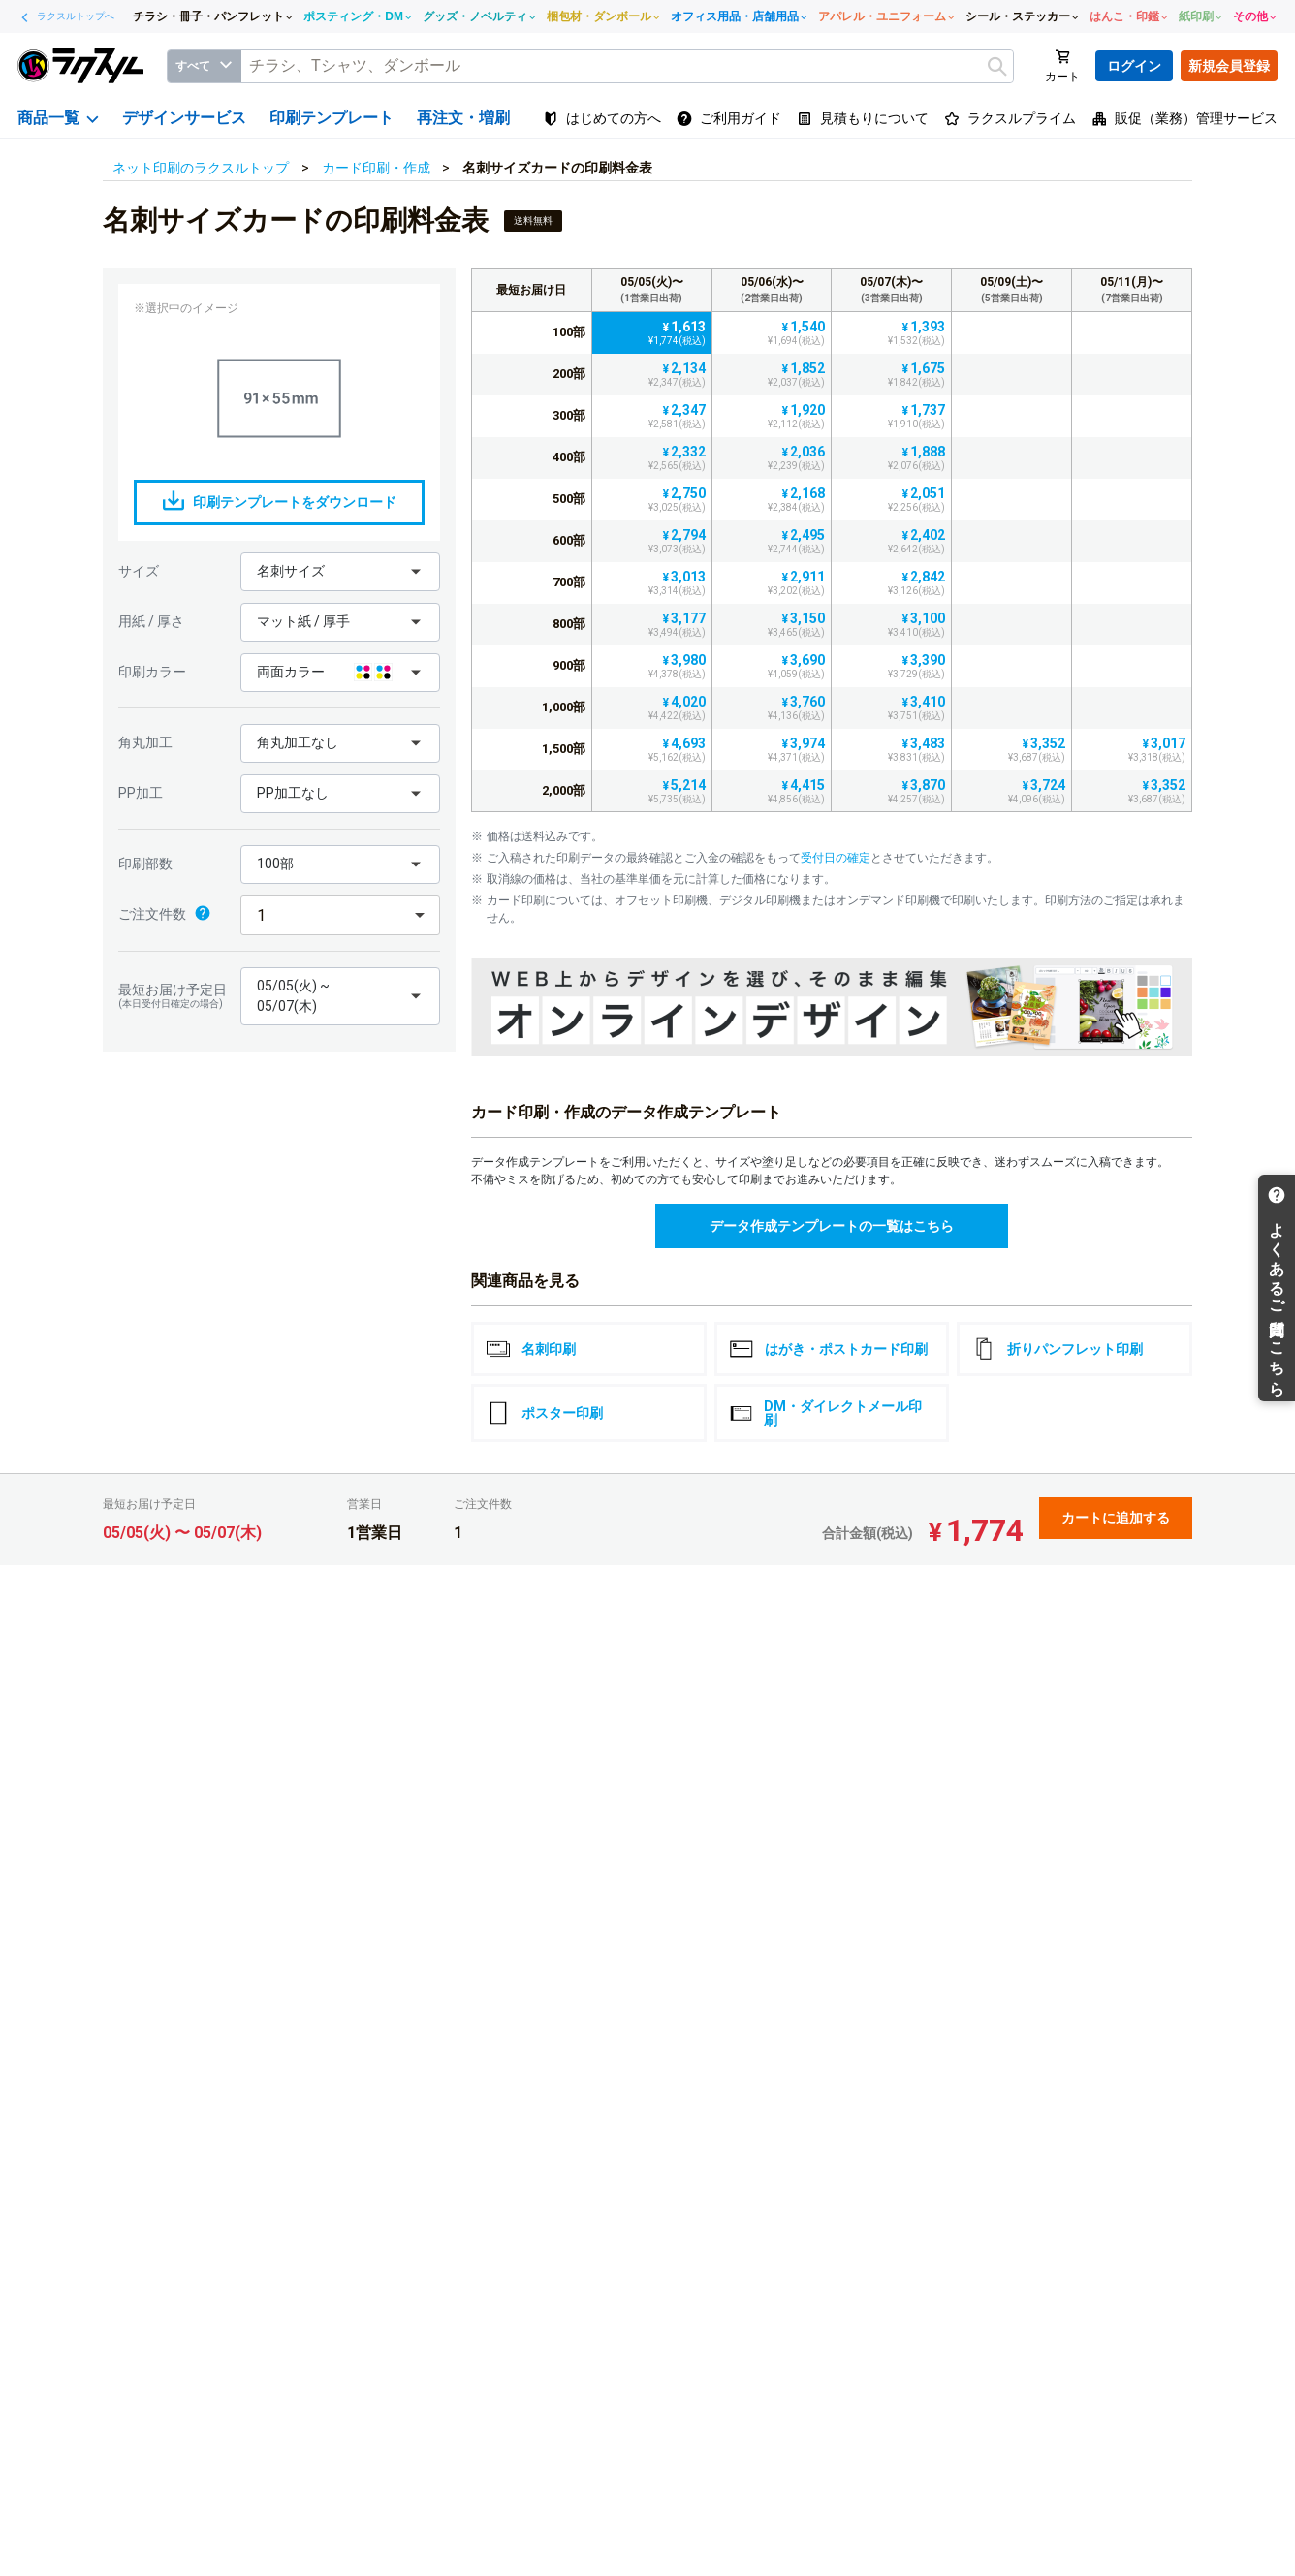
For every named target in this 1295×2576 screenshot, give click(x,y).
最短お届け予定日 (174, 996)
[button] (340, 571)
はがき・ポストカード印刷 (829, 1349)
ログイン (1134, 66)
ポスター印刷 (545, 1413)
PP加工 (140, 793)
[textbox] (627, 66)
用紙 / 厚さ (151, 621)
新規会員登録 (1229, 66)
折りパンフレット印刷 (1057, 1349)
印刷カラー (152, 671)
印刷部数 (145, 863)
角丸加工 (145, 742)
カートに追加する (1115, 1517)
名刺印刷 (531, 1349)
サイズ (138, 571)
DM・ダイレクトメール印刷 (826, 1413)
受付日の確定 (835, 857)
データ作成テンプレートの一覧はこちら (832, 1226)
